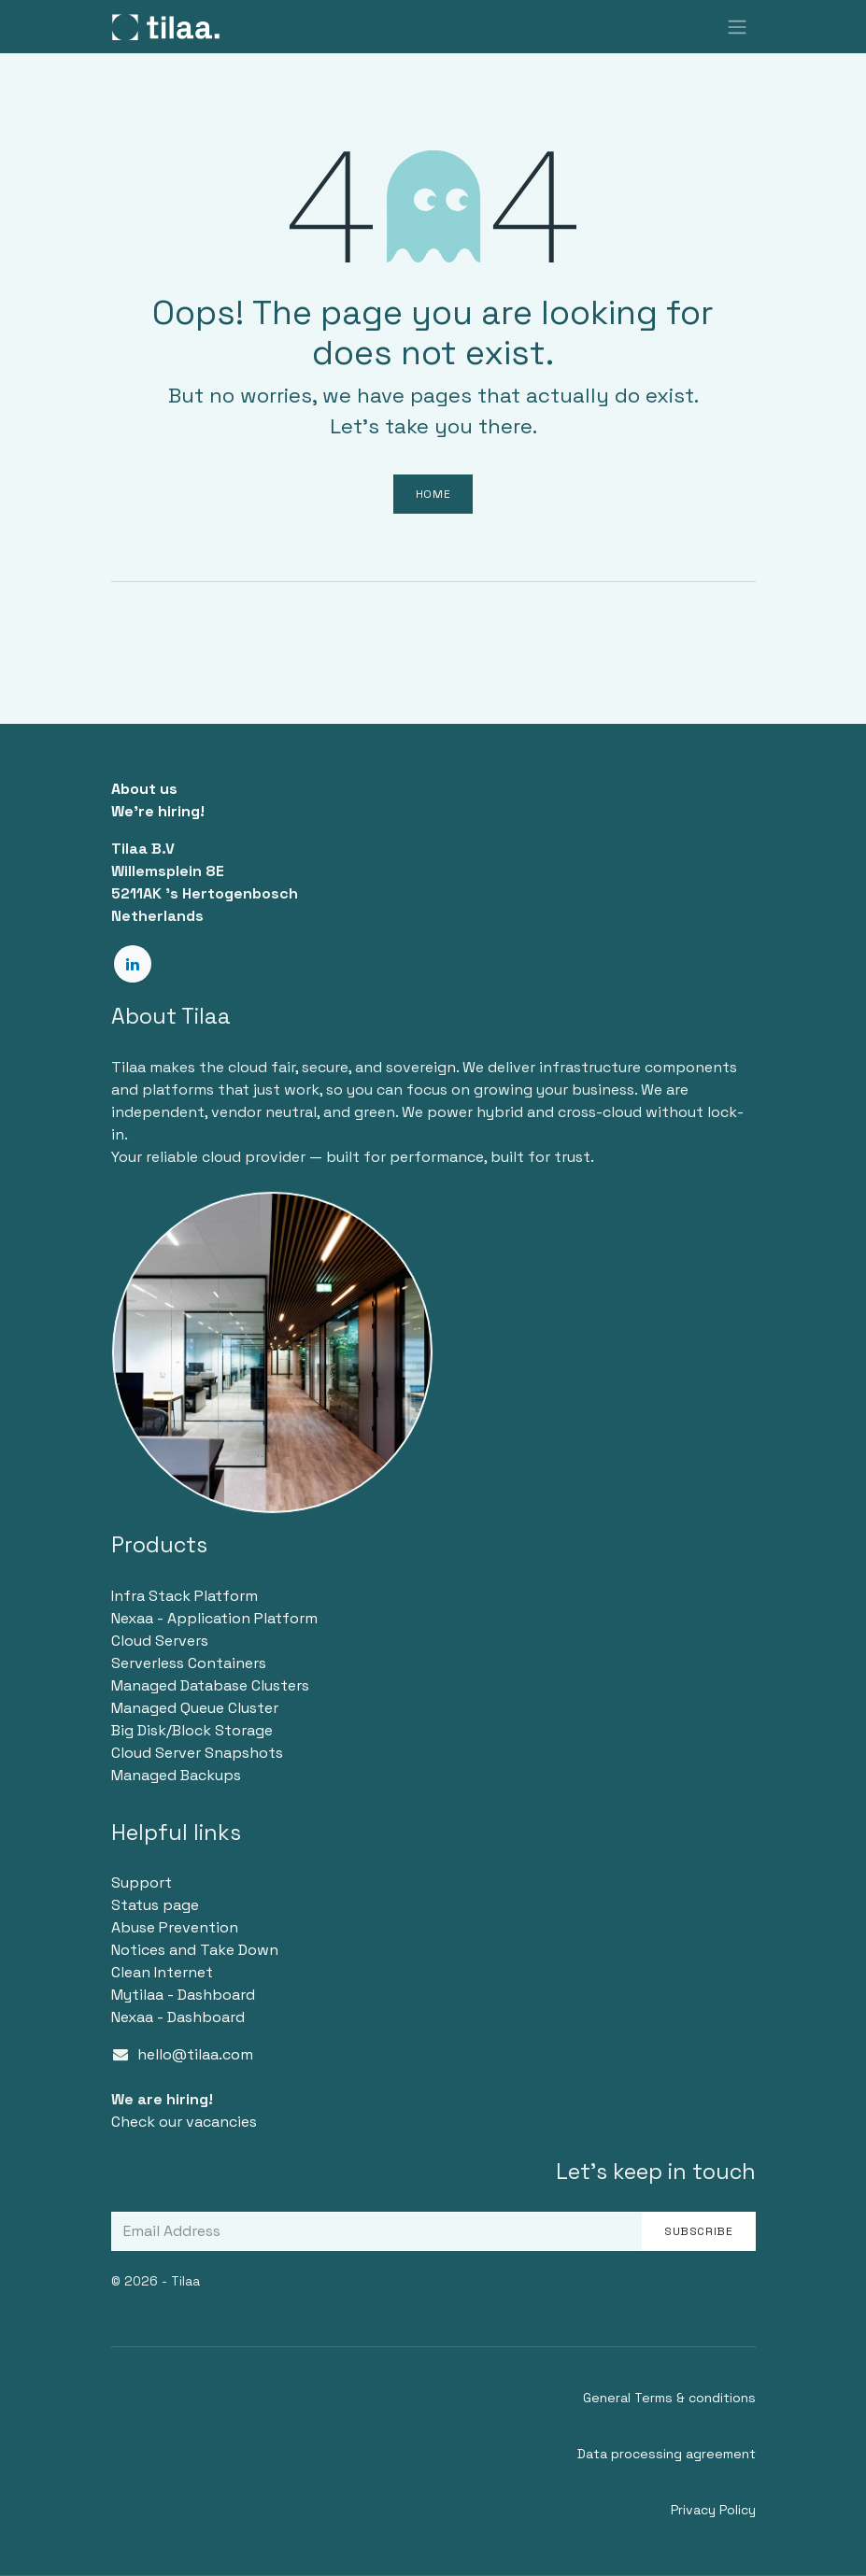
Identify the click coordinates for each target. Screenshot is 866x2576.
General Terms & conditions (669, 2397)
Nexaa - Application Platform (214, 1618)
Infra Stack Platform (184, 1596)
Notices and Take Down (194, 1950)
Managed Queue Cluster (194, 1708)
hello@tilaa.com (195, 2054)
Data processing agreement (666, 2453)
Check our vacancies (184, 2121)
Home (433, 494)
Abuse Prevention (174, 1927)
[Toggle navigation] (737, 26)
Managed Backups (176, 1775)
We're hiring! (158, 811)
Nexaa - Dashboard (178, 2017)
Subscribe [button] (698, 2231)
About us (144, 789)
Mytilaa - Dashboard (183, 1994)
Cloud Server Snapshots (197, 1752)
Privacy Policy (713, 2509)
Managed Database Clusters (210, 1685)
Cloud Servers (159, 1640)
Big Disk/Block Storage (192, 1730)
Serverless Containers (188, 1663)
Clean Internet (162, 1972)
